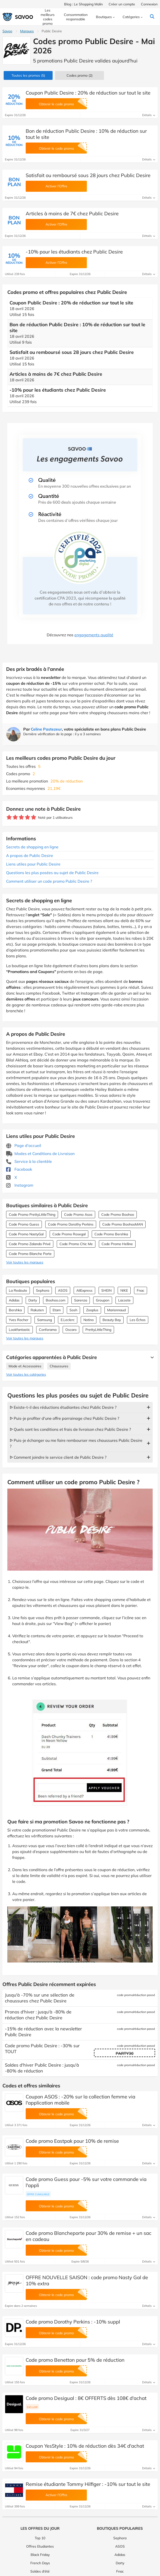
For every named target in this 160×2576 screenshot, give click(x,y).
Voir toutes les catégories (26, 1374)
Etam (57, 1310)
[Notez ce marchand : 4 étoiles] (27, 817)
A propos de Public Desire (29, 855)
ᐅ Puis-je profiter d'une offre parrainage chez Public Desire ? (64, 1418)
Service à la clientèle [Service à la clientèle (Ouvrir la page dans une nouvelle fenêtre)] (29, 1161)
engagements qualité (93, 634)
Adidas (14, 1300)
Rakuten (37, 1310)
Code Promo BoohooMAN (122, 1224)
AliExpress (84, 1290)
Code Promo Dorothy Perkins (70, 1224)
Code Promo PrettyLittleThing (32, 1214)
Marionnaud (116, 1310)
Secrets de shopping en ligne (32, 846)
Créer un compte (122, 4)
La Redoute (18, 1290)
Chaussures (59, 1366)
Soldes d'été (40, 2571)
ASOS (63, 1290)
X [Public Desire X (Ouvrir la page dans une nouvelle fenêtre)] (11, 1177)
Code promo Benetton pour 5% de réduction (75, 2360)
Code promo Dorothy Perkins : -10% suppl (73, 2322)
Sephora (42, 1290)
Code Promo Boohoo (117, 1214)
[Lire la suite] (151, 1357)
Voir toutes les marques (24, 1262)
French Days (40, 2563)
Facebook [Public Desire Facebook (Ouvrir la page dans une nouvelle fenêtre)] (19, 1169)
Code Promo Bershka (111, 1234)
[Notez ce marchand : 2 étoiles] (15, 817)
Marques (27, 31)
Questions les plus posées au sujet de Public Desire (52, 872)
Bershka (15, 1310)
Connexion (149, 4)
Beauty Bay (112, 1320)
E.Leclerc (68, 1320)
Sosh (73, 1310)
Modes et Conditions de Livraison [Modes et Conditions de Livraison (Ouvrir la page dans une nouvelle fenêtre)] (40, 1153)
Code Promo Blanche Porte (30, 1254)
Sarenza (80, 1300)
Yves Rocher (18, 1320)
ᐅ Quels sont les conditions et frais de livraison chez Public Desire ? (70, 1429)
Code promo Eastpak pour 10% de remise (72, 2141)
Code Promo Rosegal (69, 1234)
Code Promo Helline (117, 1244)
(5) (28, 75)
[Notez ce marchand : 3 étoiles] (21, 817)
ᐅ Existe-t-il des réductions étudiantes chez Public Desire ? (63, 1407)
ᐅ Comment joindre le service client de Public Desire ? (58, 1457)
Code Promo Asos (78, 1214)
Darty (32, 1300)
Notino (88, 1320)
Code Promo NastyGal (26, 1234)
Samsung (44, 1320)
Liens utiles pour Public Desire (33, 864)
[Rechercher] (152, 17)
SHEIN (106, 1290)
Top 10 (40, 2538)
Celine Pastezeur (46, 729)
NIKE (124, 1290)
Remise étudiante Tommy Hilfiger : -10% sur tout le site (88, 2484)
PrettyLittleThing (98, 1329)
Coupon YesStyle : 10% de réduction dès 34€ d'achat (85, 2446)
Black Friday (40, 2554)
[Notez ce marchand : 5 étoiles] (34, 817)
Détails (148, 115)
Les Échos (138, 1320)
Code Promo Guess (24, 1224)
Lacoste (124, 1300)
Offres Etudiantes (40, 2546)
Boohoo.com (55, 1300)
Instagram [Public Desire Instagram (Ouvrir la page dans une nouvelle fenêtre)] (19, 1185)
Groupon (102, 1300)
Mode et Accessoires (25, 1366)
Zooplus (92, 1310)
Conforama (48, 1329)
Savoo (7, 31)
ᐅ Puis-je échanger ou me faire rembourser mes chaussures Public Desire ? (76, 1443)
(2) (79, 75)
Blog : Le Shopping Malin (83, 4)
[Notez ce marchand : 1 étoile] (9, 817)
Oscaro (71, 1329)
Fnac (140, 1290)
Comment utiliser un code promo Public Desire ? (49, 881)
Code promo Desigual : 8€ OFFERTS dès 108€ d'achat (86, 2398)
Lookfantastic (19, 1329)
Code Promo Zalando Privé (30, 1244)
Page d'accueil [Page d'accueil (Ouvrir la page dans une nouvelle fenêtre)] (23, 1145)
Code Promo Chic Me (76, 1244)
